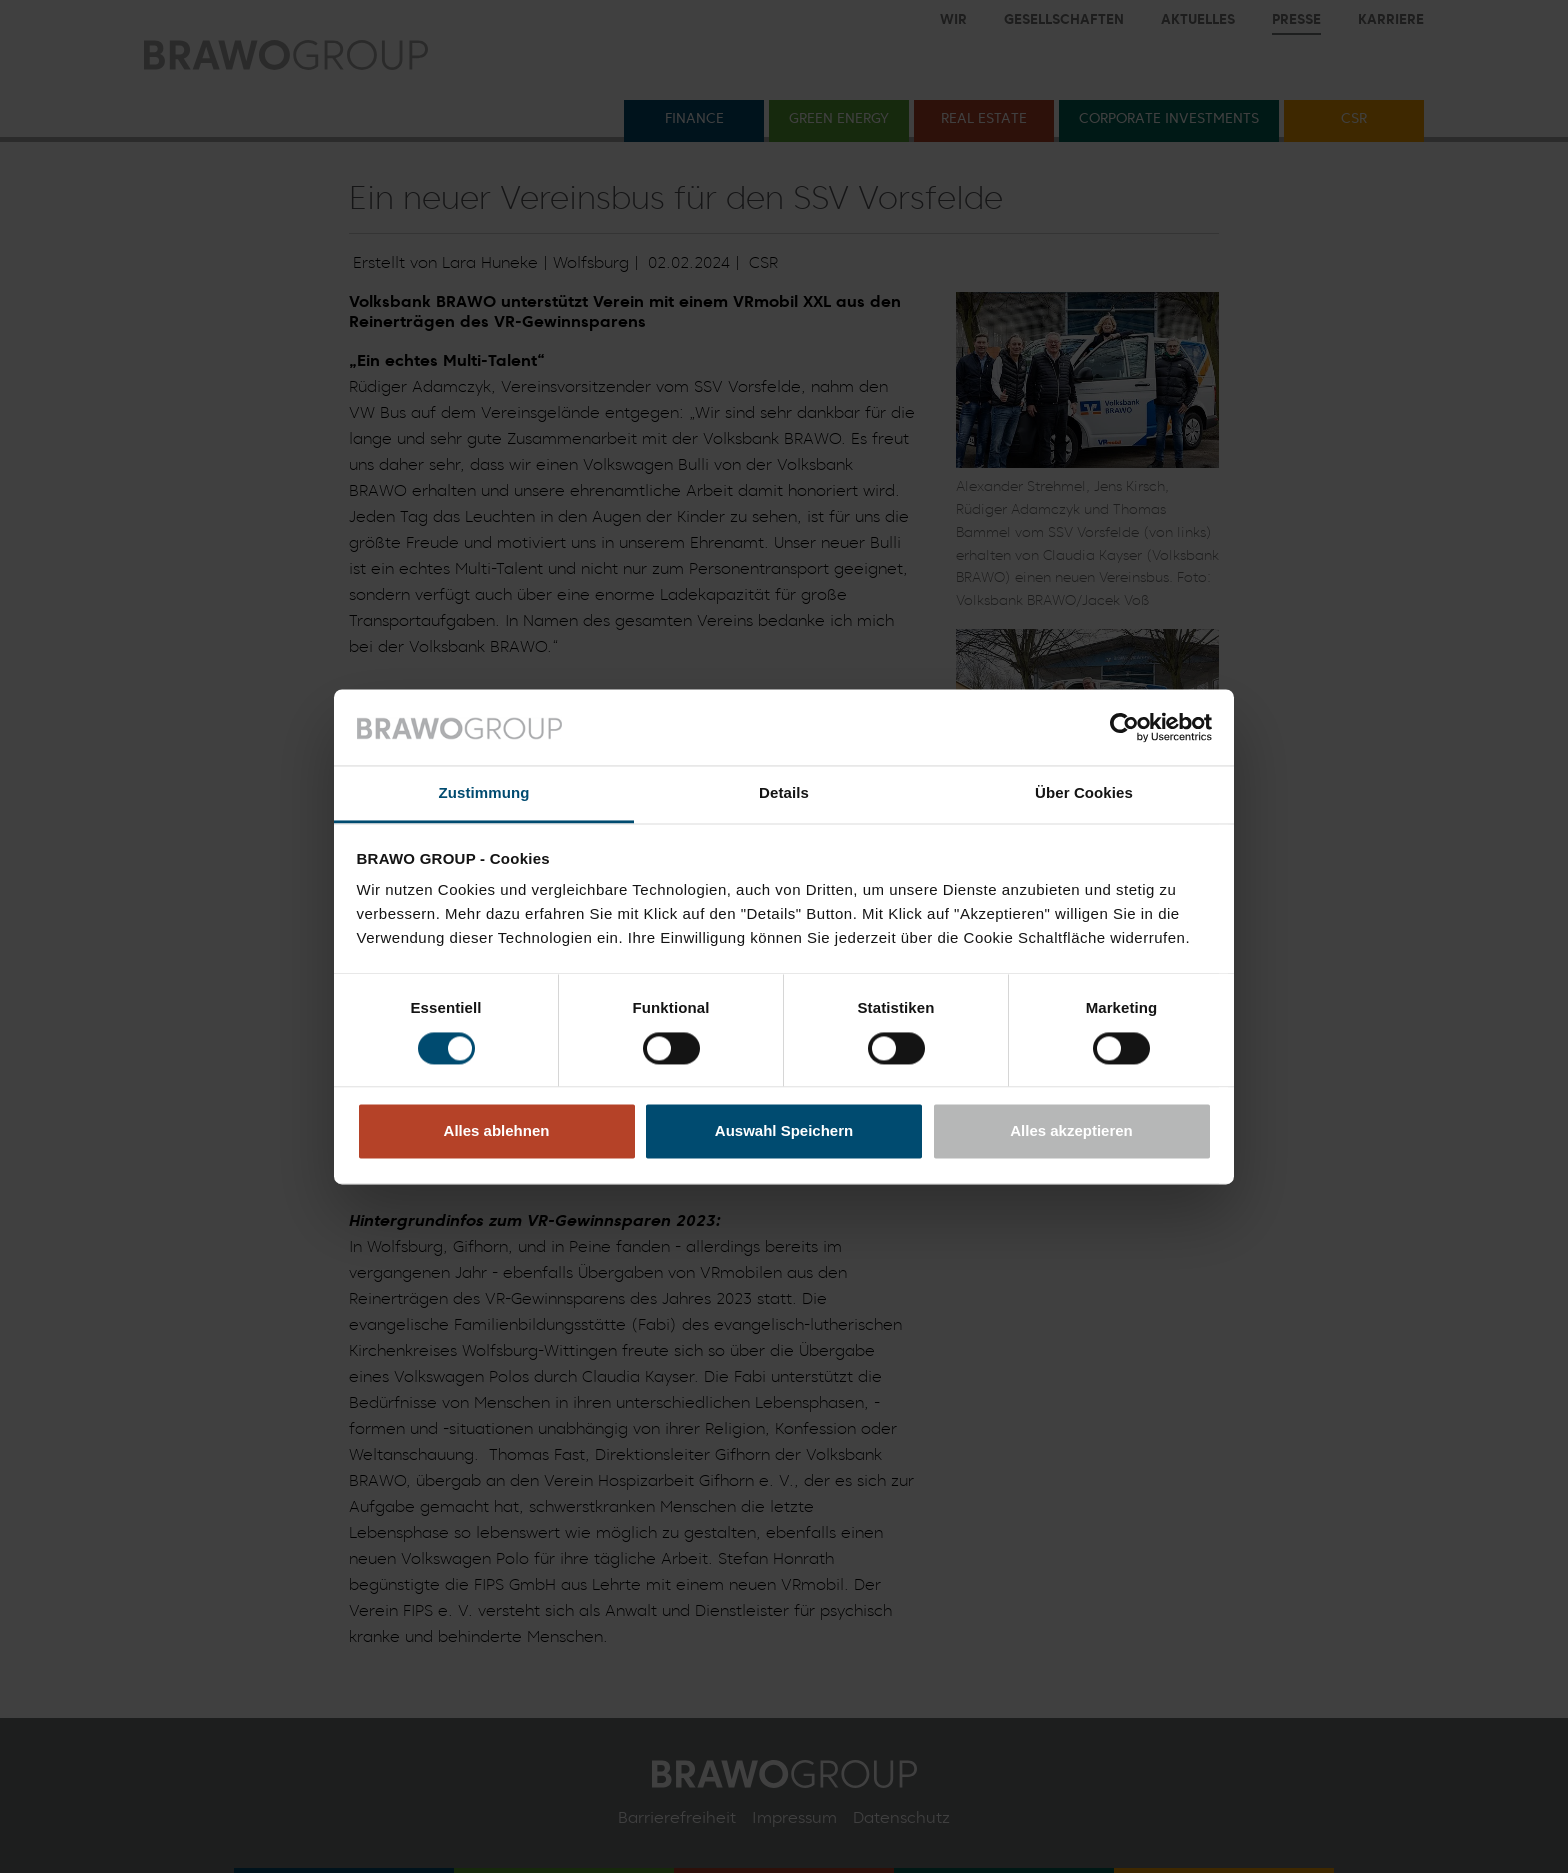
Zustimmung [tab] (484, 793)
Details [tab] (784, 793)
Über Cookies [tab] (1084, 793)
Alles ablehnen (497, 1131)
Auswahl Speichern (784, 1131)
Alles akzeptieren (1071, 1131)
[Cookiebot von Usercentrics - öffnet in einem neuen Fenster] (1124, 727)
